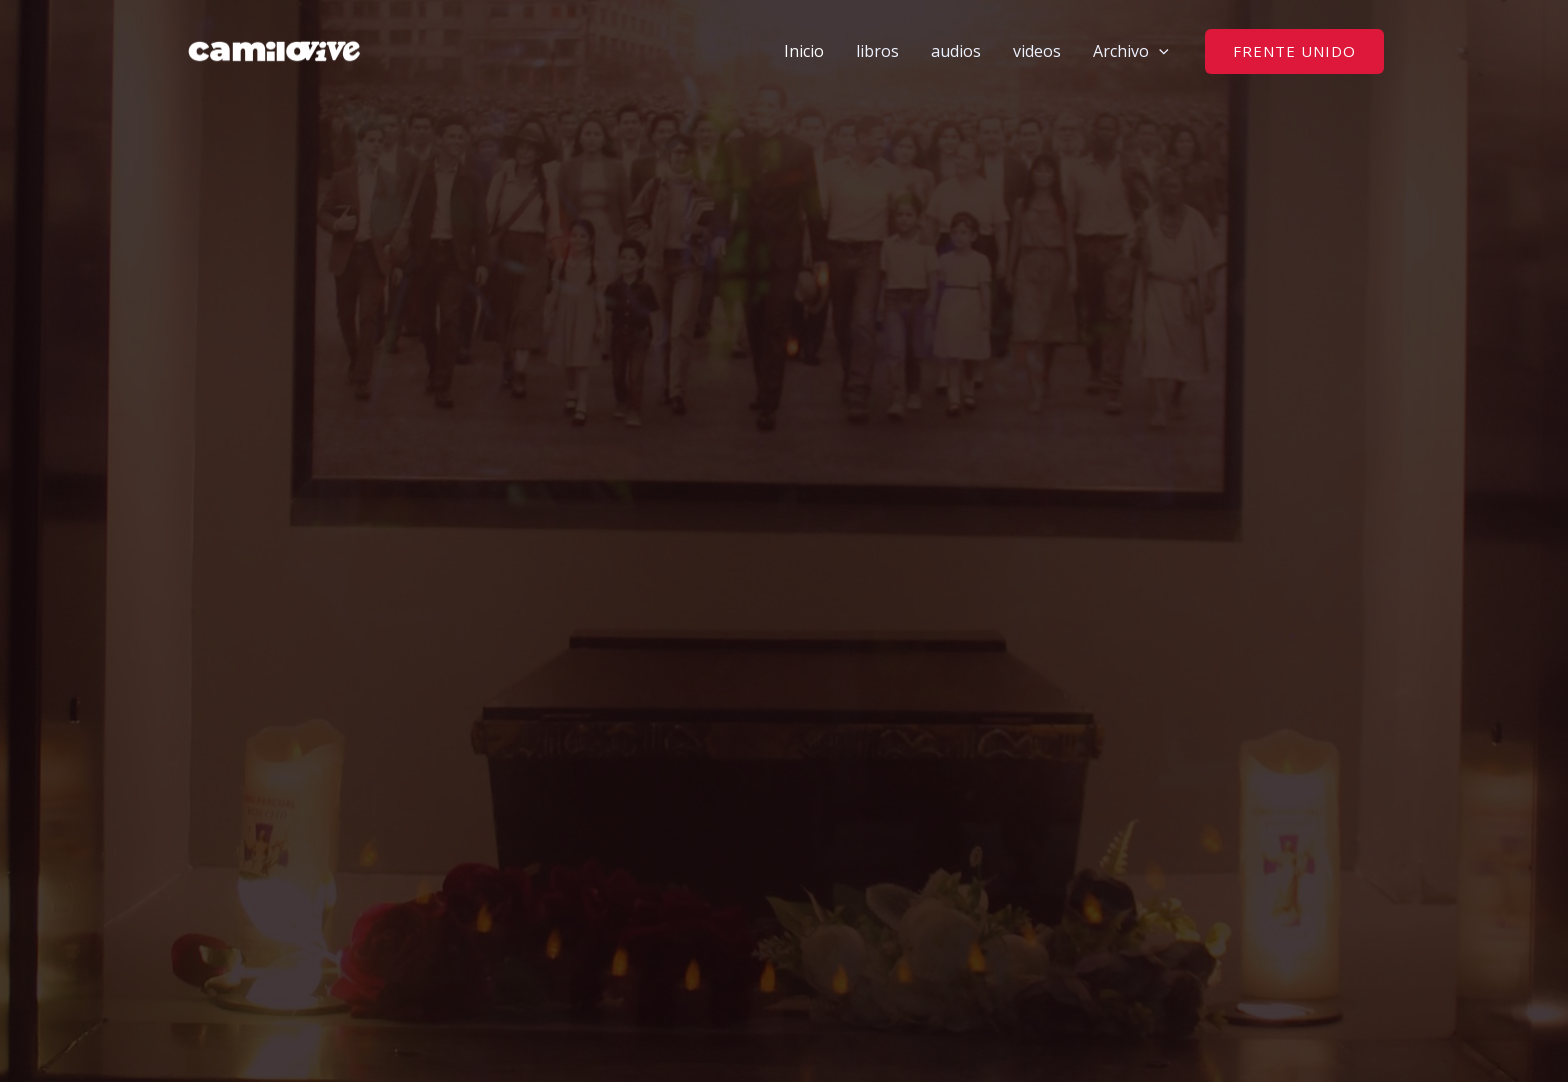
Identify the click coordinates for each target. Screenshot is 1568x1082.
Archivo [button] (1131, 51)
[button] (1159, 51)
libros (877, 51)
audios (956, 51)
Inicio (804, 51)
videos (1037, 51)
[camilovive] (274, 49)
